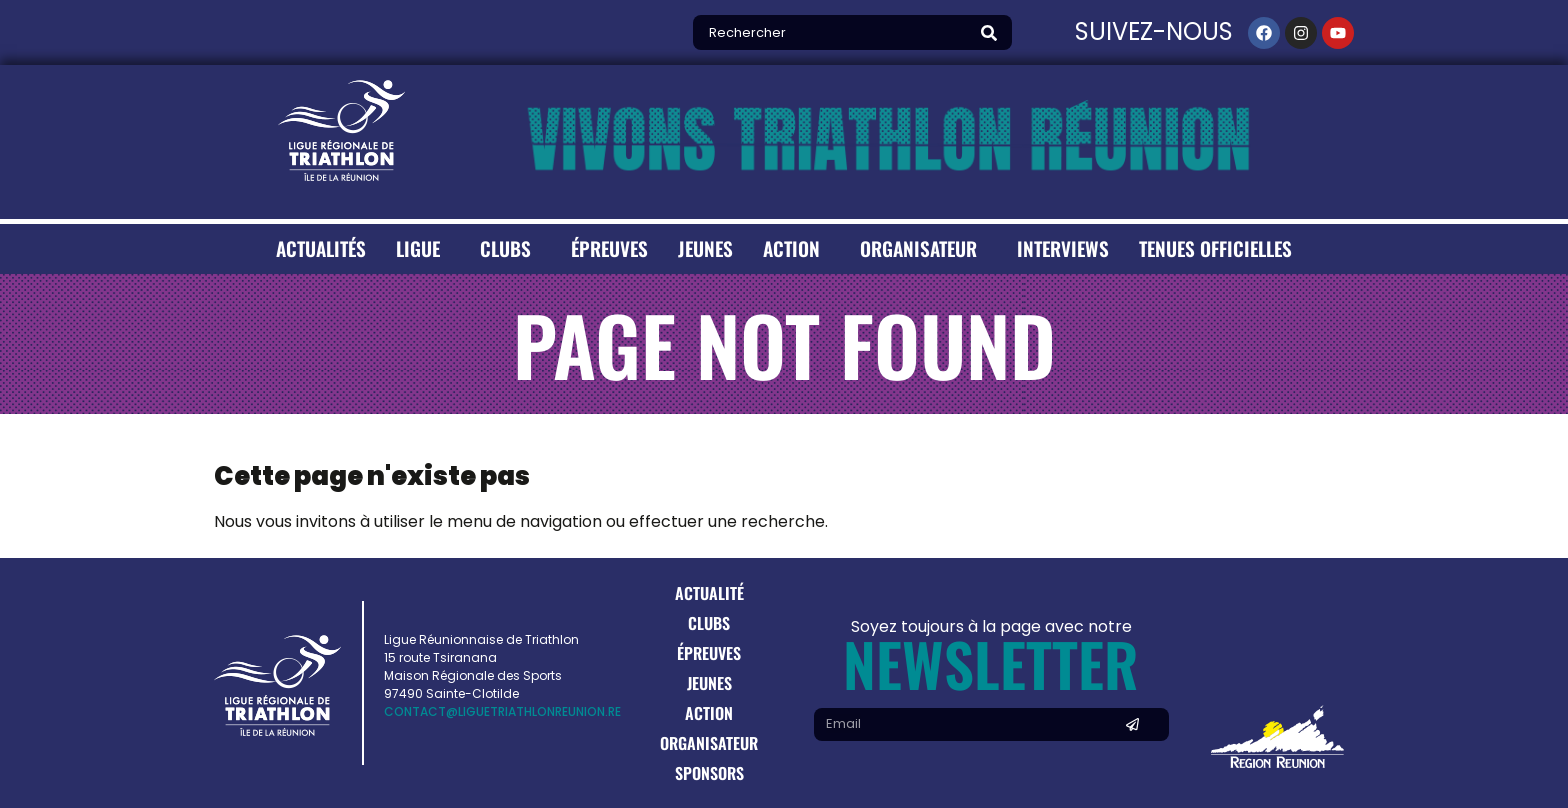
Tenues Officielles (1215, 248)
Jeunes (705, 248)
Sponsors (709, 773)
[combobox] (834, 32)
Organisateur (923, 248)
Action (796, 248)
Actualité (709, 593)
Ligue (423, 248)
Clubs (510, 248)
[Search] (994, 32)
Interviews (1063, 248)
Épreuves (609, 248)
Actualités (321, 248)
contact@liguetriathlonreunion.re (502, 711)
